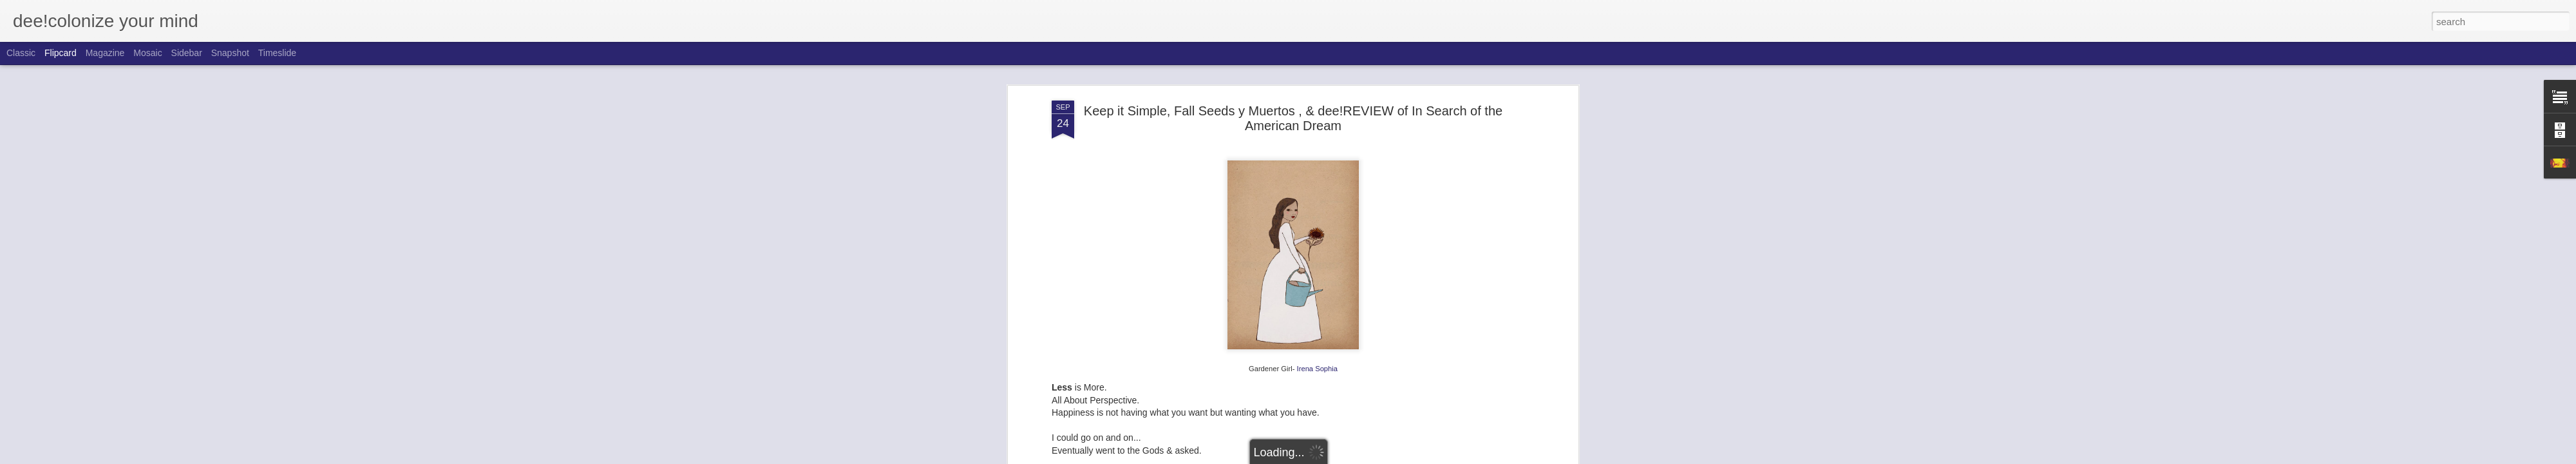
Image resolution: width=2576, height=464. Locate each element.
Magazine (105, 53)
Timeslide (277, 53)
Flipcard (60, 53)
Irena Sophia (1317, 368)
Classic (20, 53)
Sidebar (186, 53)
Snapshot (230, 53)
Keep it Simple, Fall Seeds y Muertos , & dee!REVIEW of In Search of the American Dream (1293, 118)
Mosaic (147, 53)
